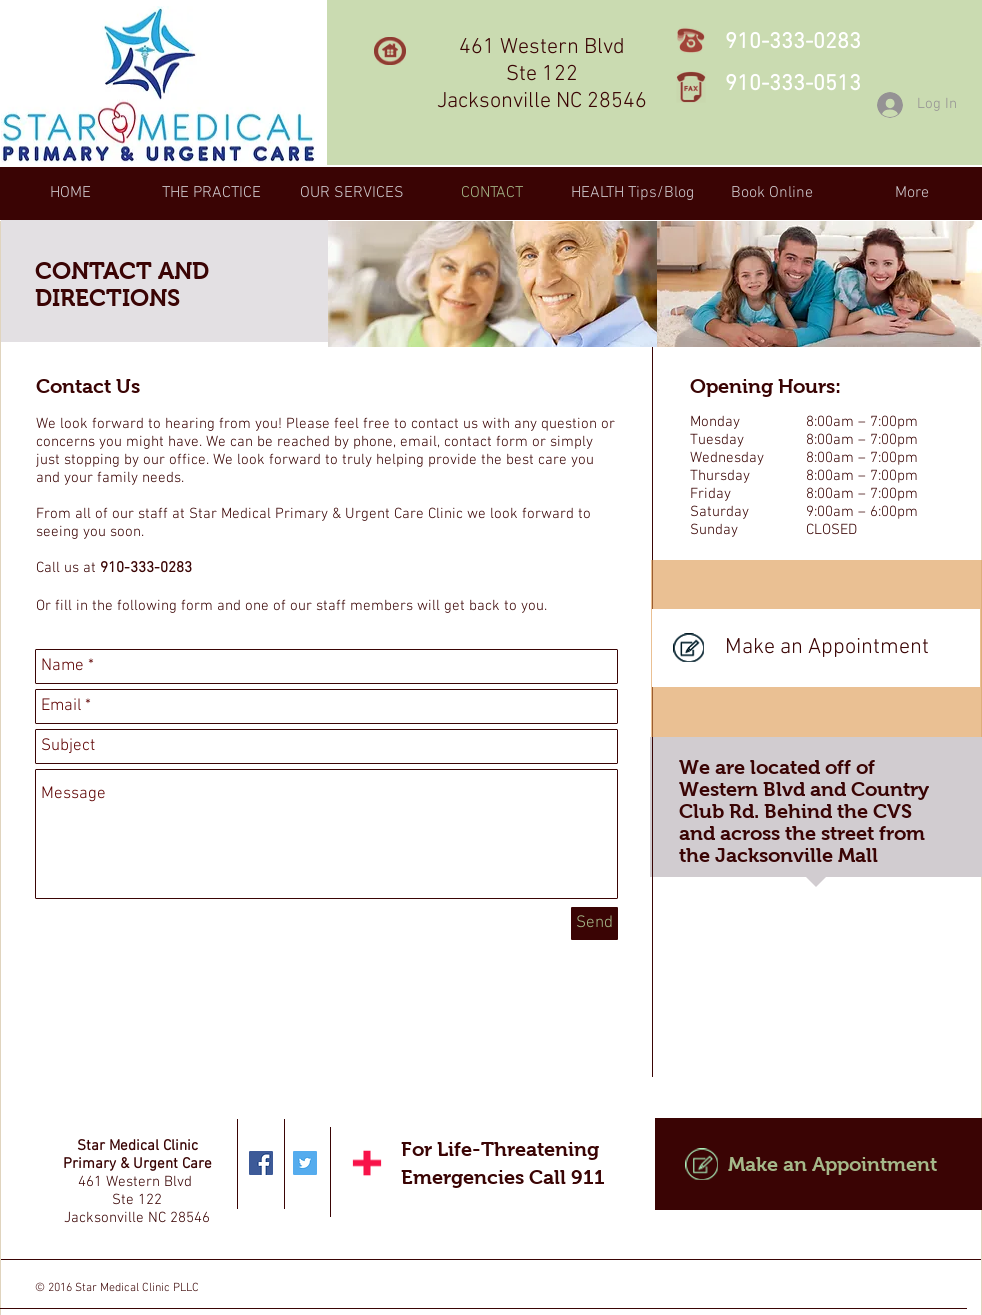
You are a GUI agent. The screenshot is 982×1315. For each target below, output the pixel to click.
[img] (492, 284)
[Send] (594, 923)
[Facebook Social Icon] (261, 1163)
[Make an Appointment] (816, 648)
